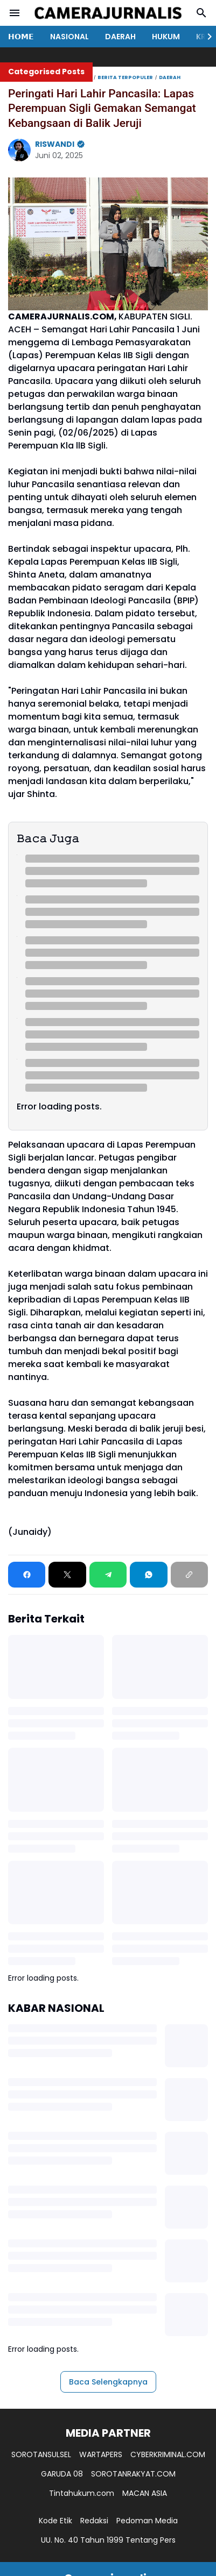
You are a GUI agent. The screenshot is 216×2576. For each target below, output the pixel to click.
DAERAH (120, 36)
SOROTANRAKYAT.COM (133, 2473)
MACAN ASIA (144, 2493)
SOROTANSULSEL (41, 2454)
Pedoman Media (147, 2520)
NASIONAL (69, 36)
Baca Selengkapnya (108, 2381)
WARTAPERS (100, 2454)
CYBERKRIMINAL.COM (167, 2454)
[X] (67, 1575)
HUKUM (166, 36)
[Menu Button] (14, 13)
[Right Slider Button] (205, 36)
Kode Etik (55, 2520)
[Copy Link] (189, 1575)
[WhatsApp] (148, 1575)
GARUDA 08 (62, 2473)
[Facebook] (26, 1575)
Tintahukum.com (81, 2493)
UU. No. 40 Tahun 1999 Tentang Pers (108, 2540)
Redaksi (94, 2520)
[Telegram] (108, 1575)
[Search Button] (201, 13)
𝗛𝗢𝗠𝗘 (21, 36)
